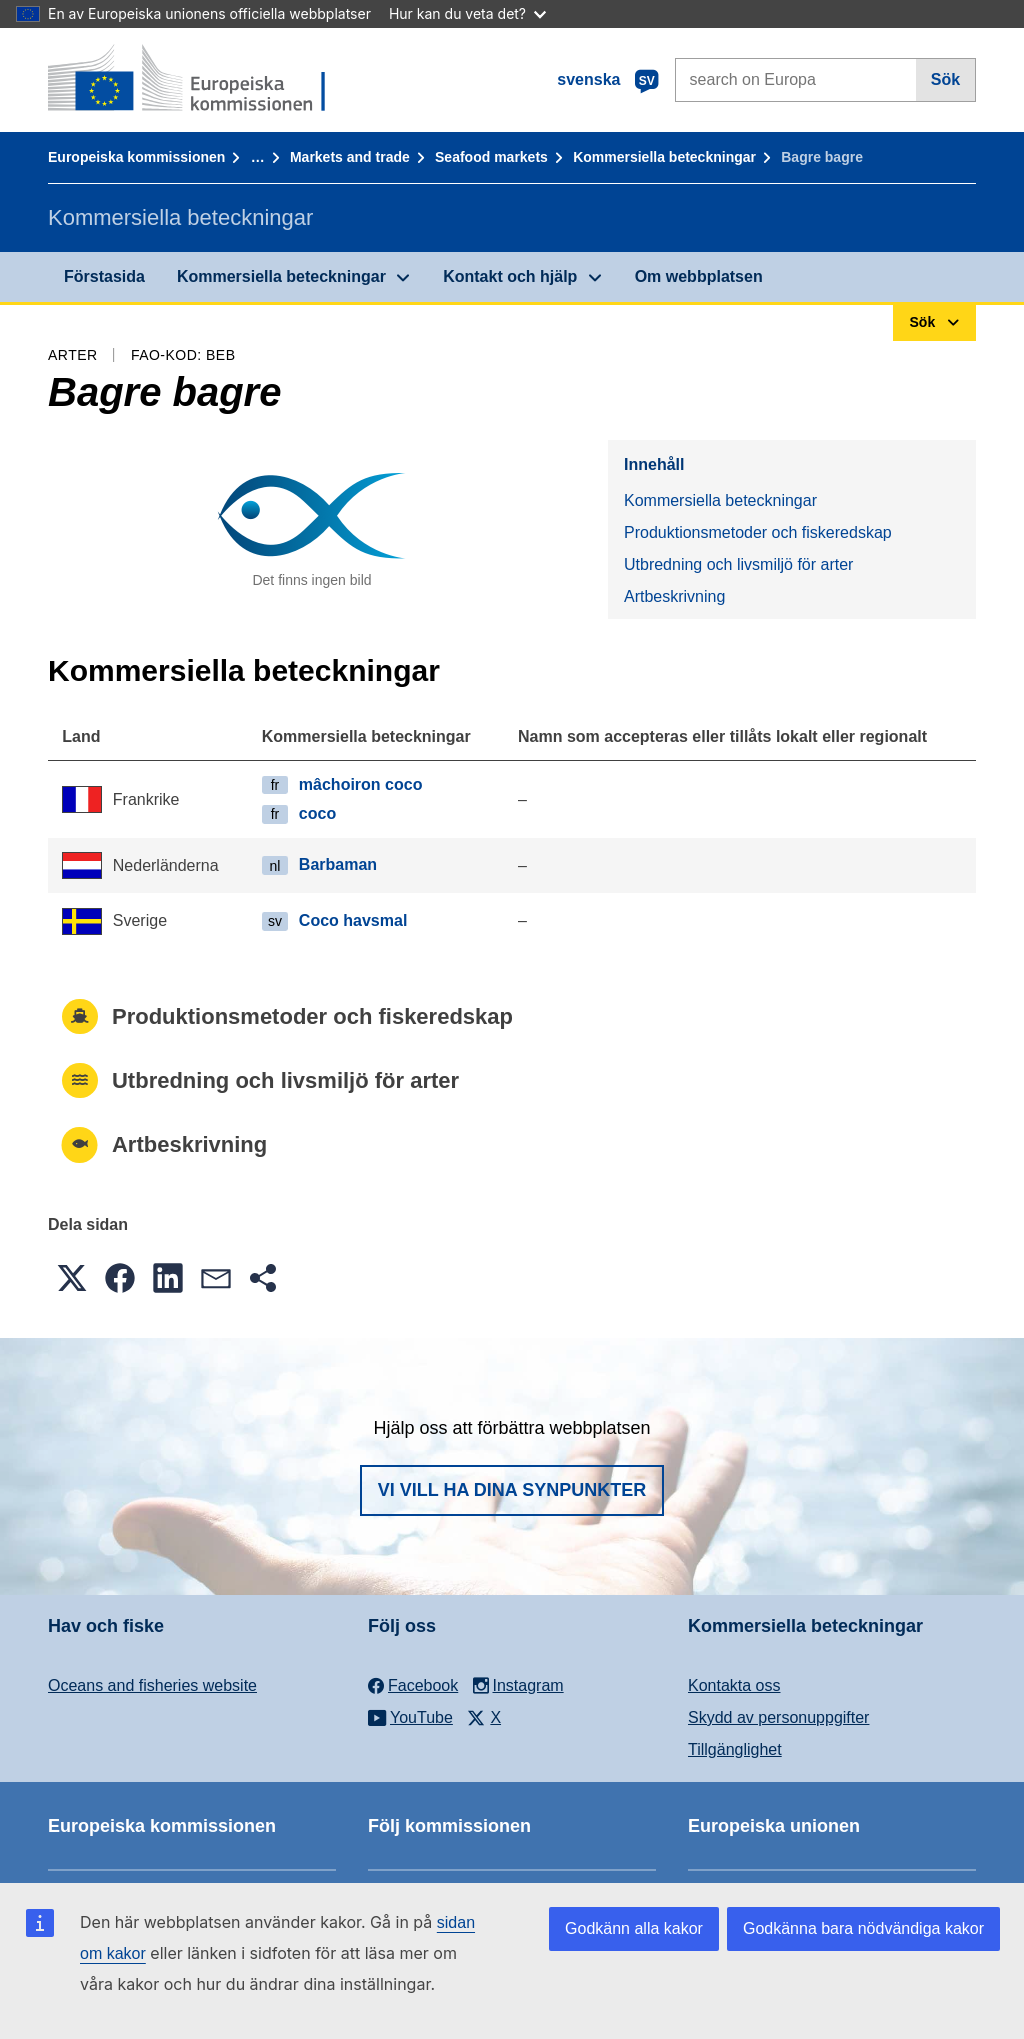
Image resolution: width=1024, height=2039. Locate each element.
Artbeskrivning (674, 596)
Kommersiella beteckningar (664, 157)
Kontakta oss (734, 1685)
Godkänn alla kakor (634, 1928)
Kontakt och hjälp (510, 276)
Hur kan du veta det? (467, 13)
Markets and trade (350, 157)
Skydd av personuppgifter (778, 1717)
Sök (945, 79)
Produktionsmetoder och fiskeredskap (758, 532)
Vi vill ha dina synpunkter (512, 1490)
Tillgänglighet (735, 1749)
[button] (72, 1278)
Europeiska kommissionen (136, 157)
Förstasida (104, 276)
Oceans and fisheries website (152, 1685)
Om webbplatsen (699, 276)
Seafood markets (491, 157)
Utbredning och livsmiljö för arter (738, 564)
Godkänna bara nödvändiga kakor (863, 1928)
